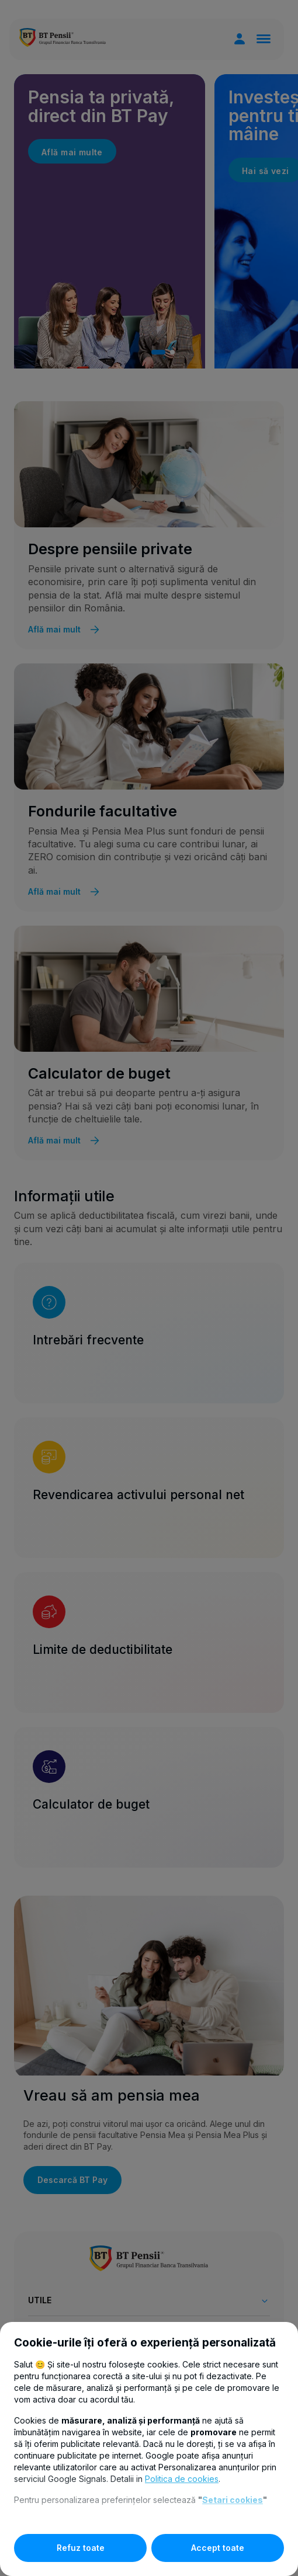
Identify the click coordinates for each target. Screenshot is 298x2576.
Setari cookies (232, 2500)
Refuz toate (81, 2548)
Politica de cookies (182, 2479)
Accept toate (217, 2548)
